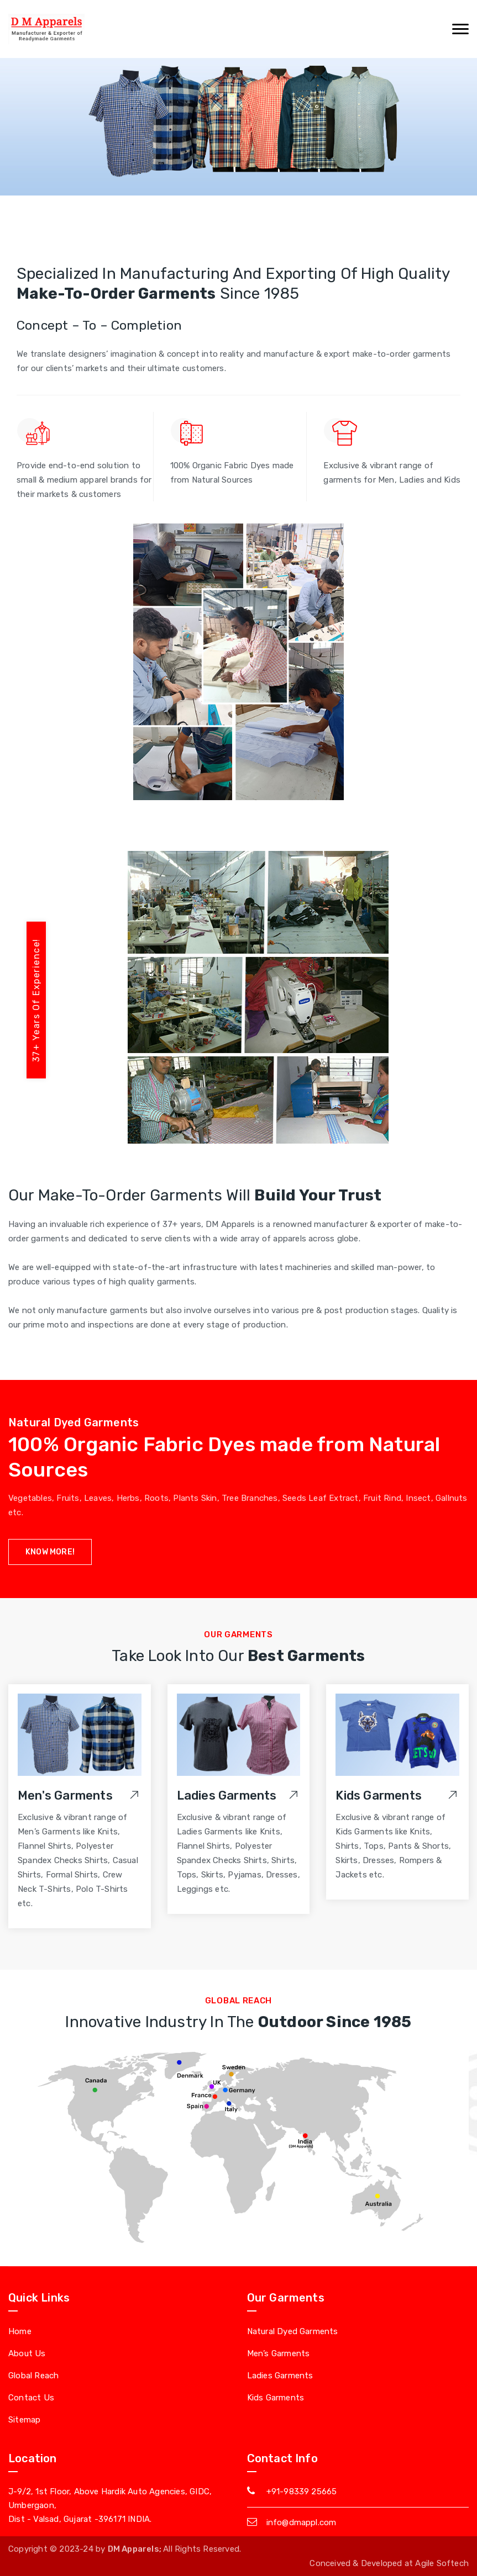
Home (20, 2331)
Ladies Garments (227, 1795)
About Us (27, 2353)
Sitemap (24, 2420)
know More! (50, 1552)
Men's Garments (65, 1795)
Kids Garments (379, 1795)
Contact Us (31, 2398)
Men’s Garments (278, 2353)
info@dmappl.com (301, 2522)
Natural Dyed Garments (292, 2331)
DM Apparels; (136, 2549)
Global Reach (33, 2376)
